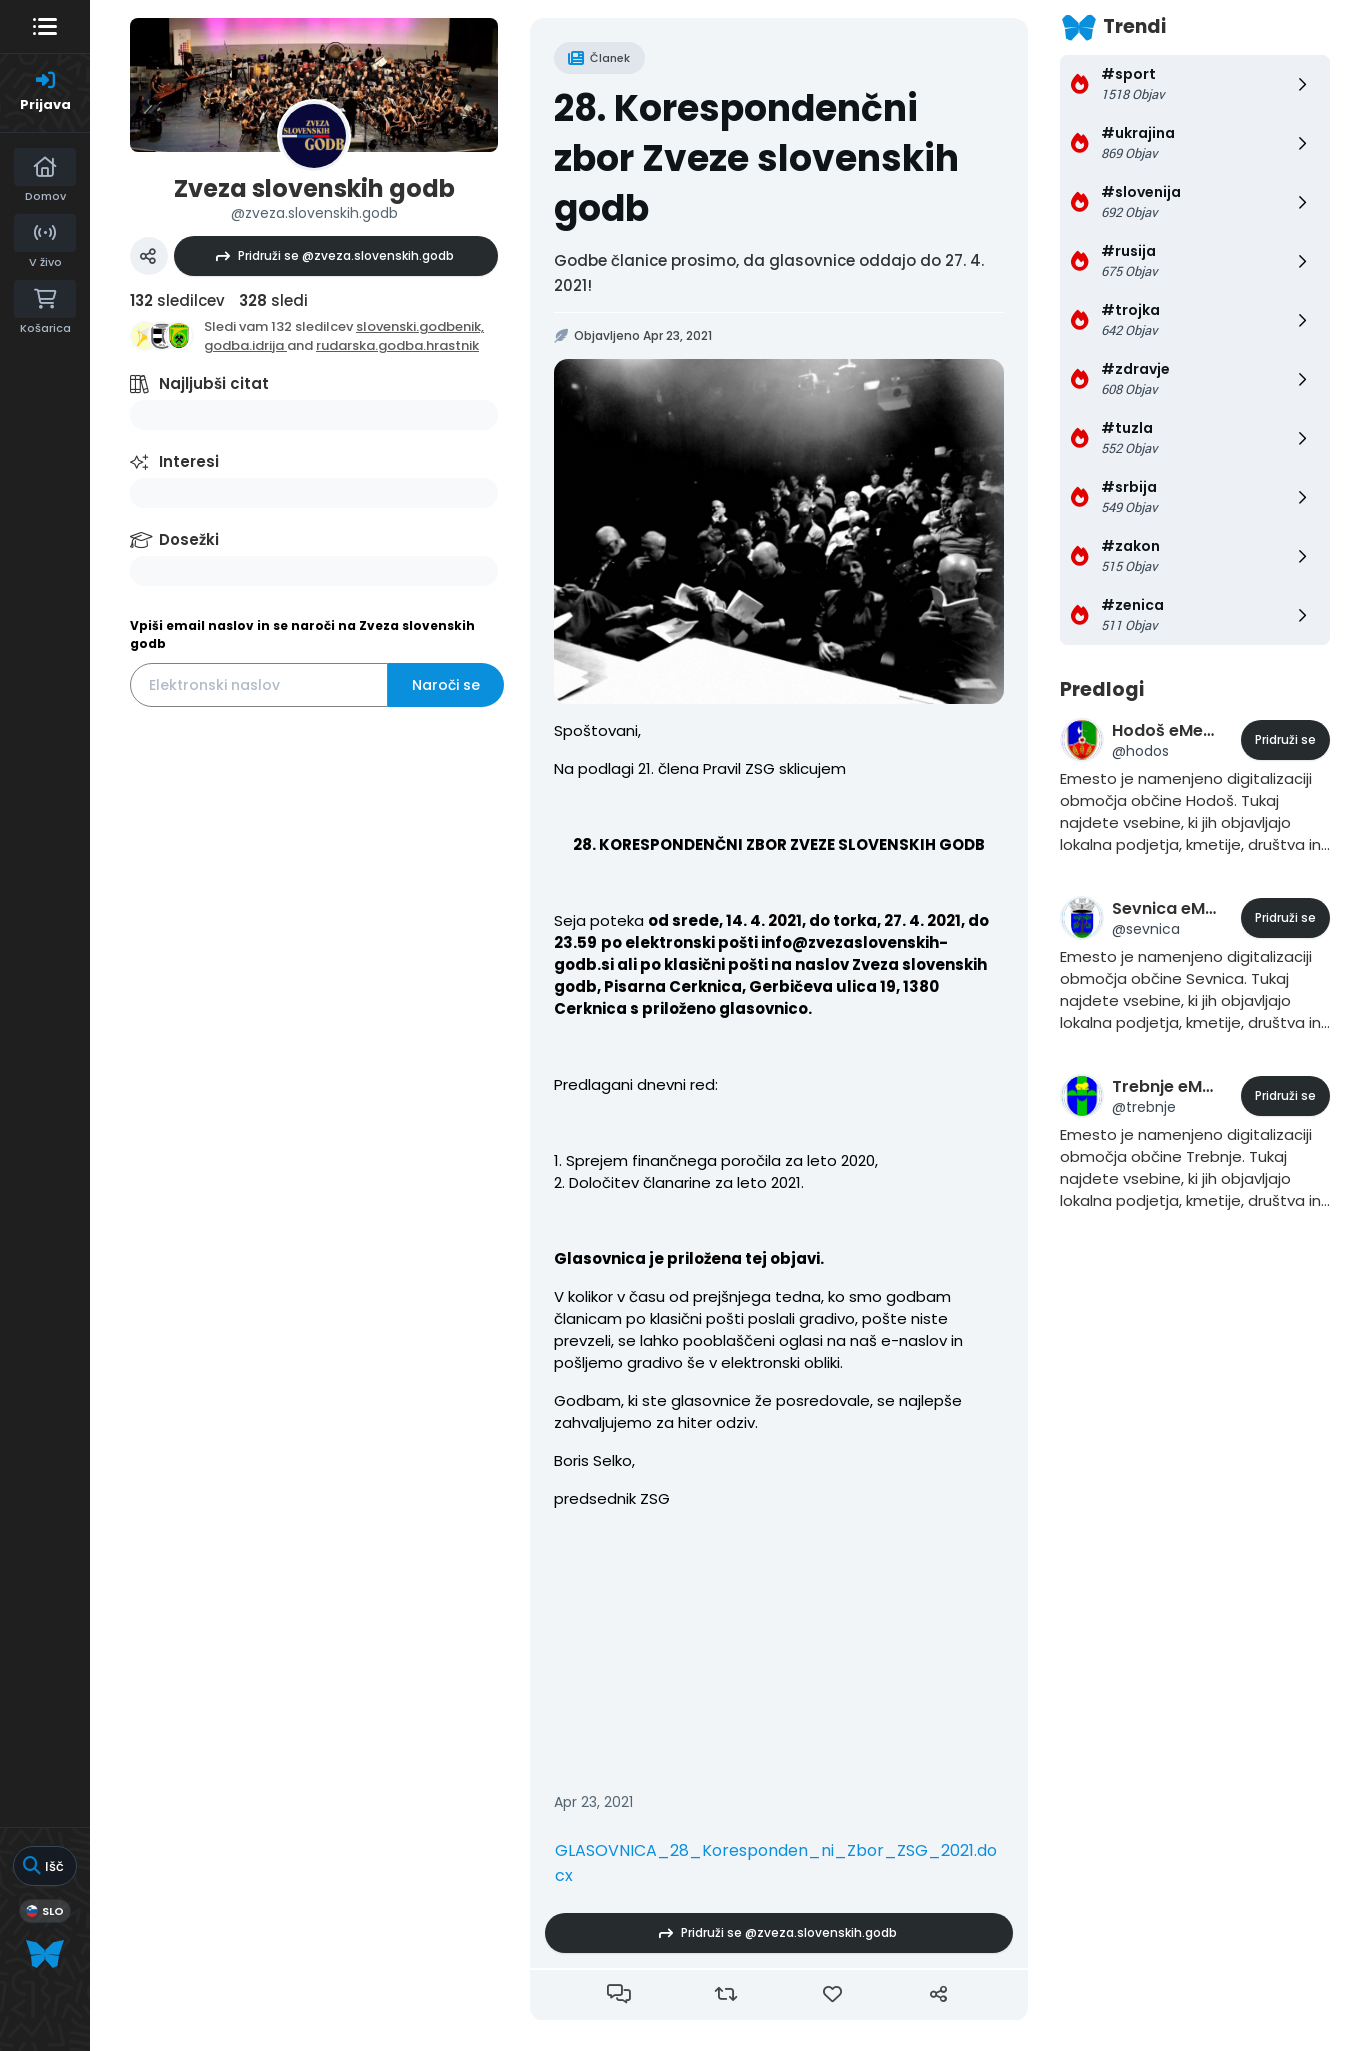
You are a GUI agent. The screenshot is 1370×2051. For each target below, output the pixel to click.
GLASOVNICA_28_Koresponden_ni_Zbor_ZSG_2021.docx (776, 1863)
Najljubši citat (214, 383)
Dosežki (189, 539)
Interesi (189, 461)
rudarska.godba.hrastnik (397, 345)
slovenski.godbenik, (420, 326)
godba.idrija (245, 345)
